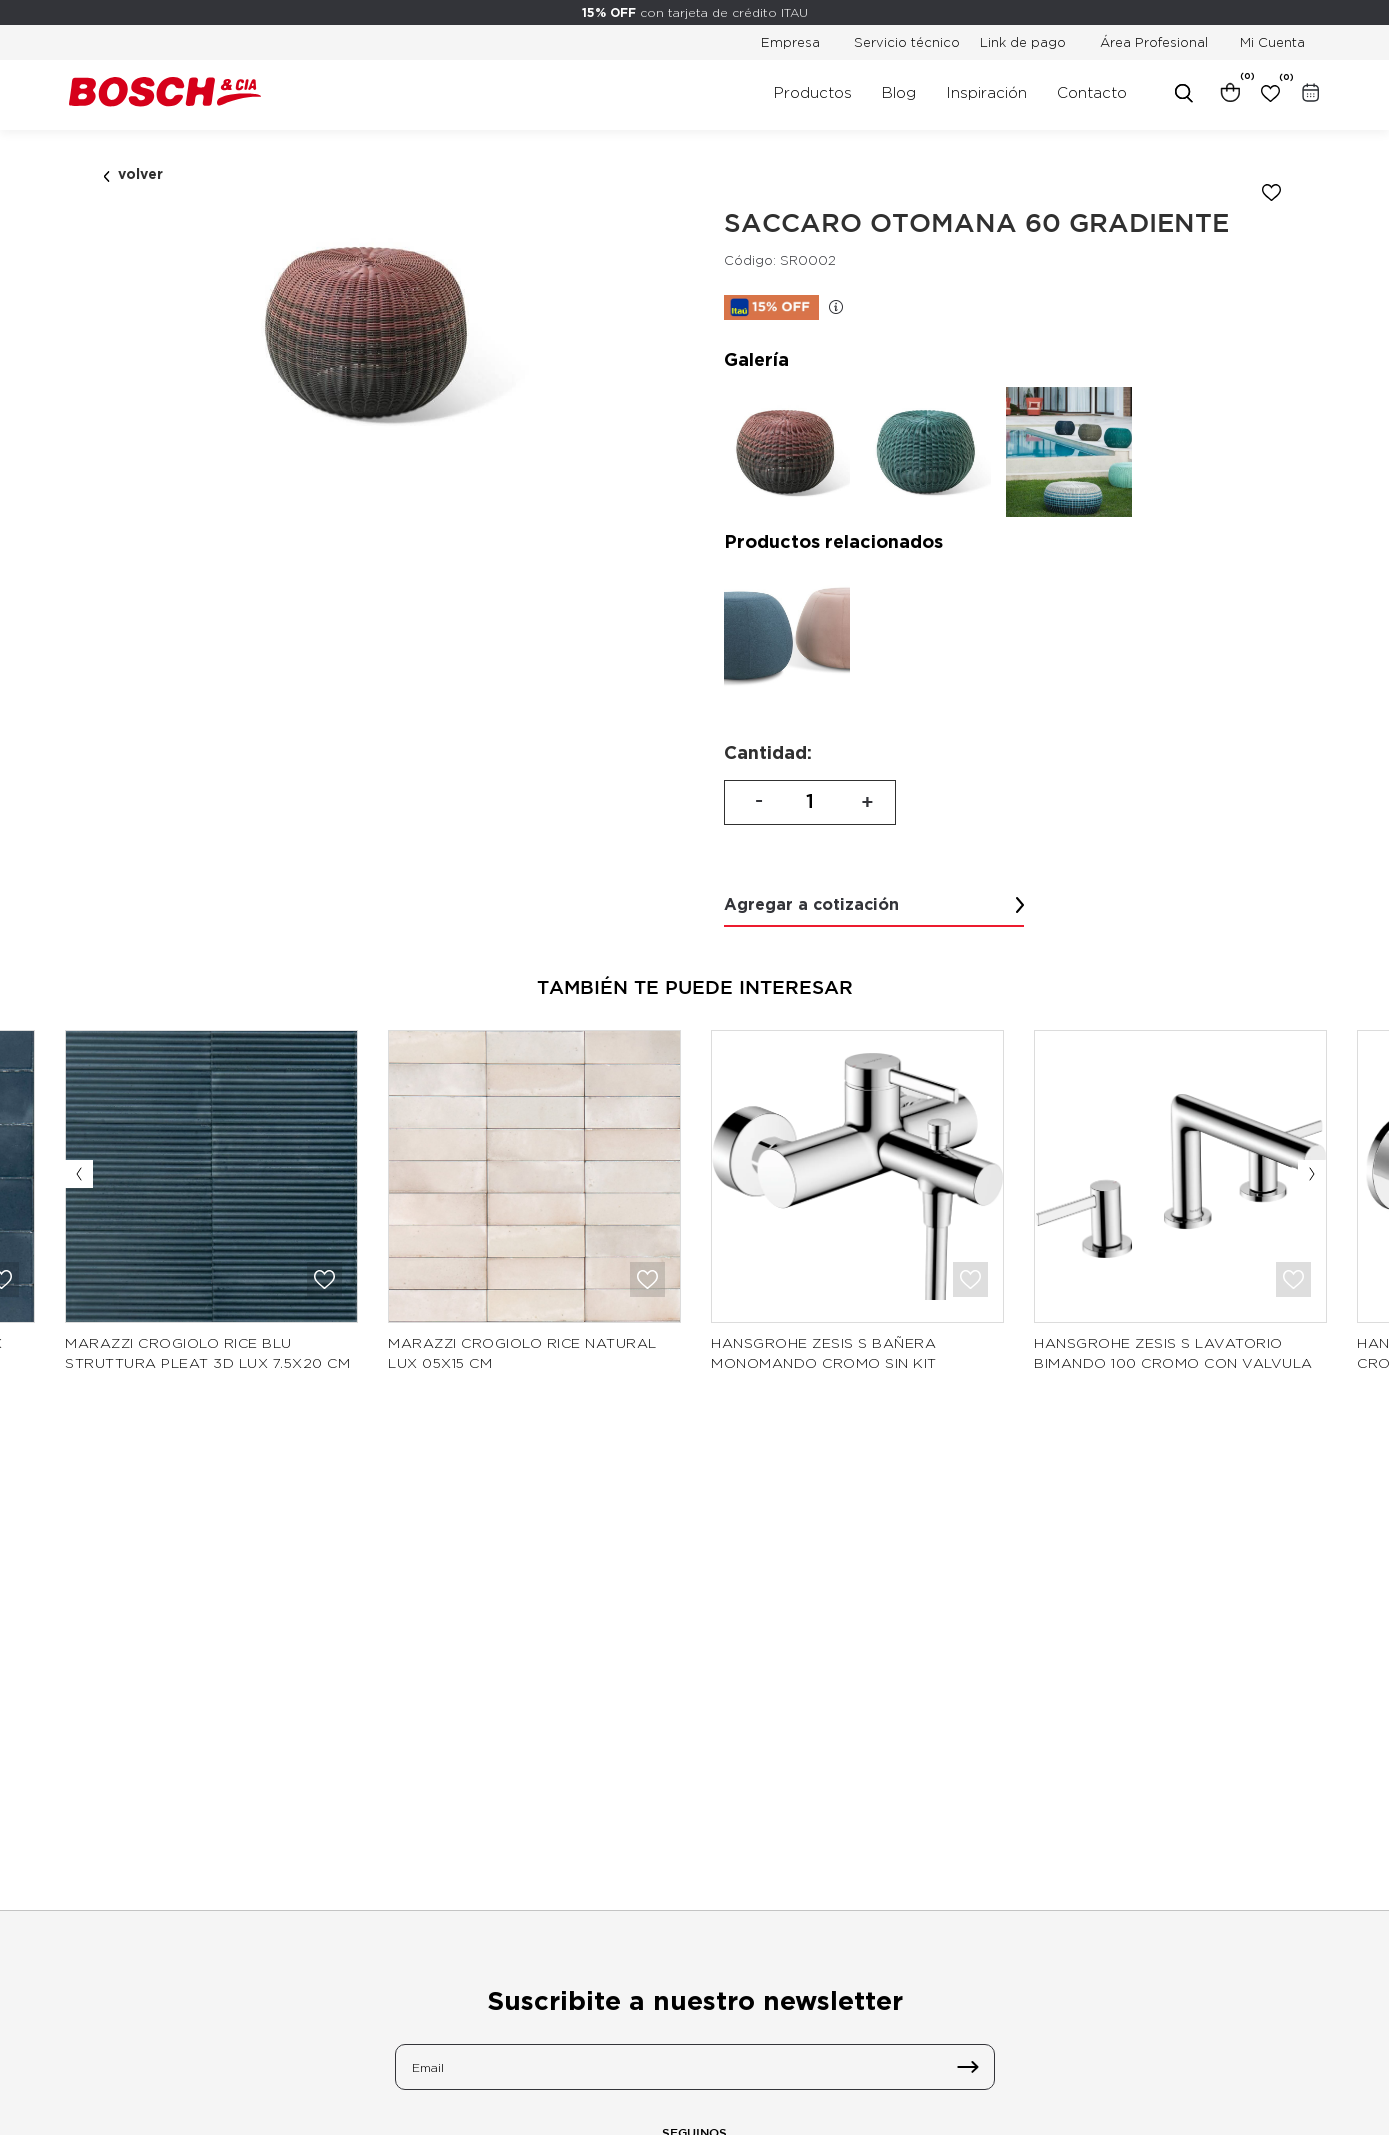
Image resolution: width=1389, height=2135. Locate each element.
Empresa (790, 42)
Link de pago (1023, 42)
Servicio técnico (907, 42)
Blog (899, 92)
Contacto (1092, 92)
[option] (369, 333)
